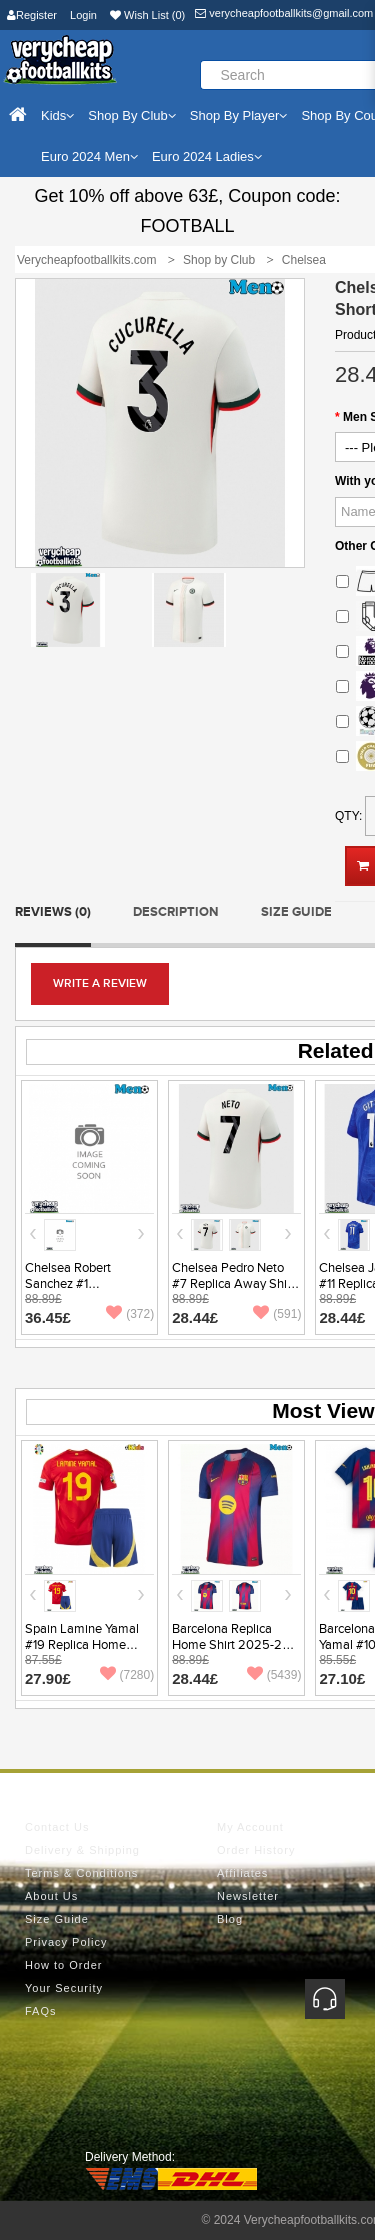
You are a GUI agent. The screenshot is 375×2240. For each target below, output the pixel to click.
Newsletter (248, 1896)
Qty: (348, 816)
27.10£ (342, 1678)
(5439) (274, 1675)
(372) (130, 1314)
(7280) (127, 1675)
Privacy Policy (66, 1942)
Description (175, 912)
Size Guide (296, 912)
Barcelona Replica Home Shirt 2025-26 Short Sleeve (231, 1645)
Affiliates (242, 1873)
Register (32, 15)
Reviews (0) (53, 912)
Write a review (100, 983)
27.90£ (48, 1678)
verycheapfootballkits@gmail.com (284, 13)
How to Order (63, 1965)
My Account (250, 1827)
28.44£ (195, 1317)
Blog (230, 1919)
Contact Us (57, 1827)
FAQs (41, 2011)
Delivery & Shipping (82, 1850)
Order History (256, 1850)
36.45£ (48, 1317)
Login (83, 15)
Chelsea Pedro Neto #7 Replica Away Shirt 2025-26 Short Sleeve (235, 1284)
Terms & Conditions (81, 1873)
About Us (51, 1896)
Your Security (64, 1988)
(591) (277, 1314)
